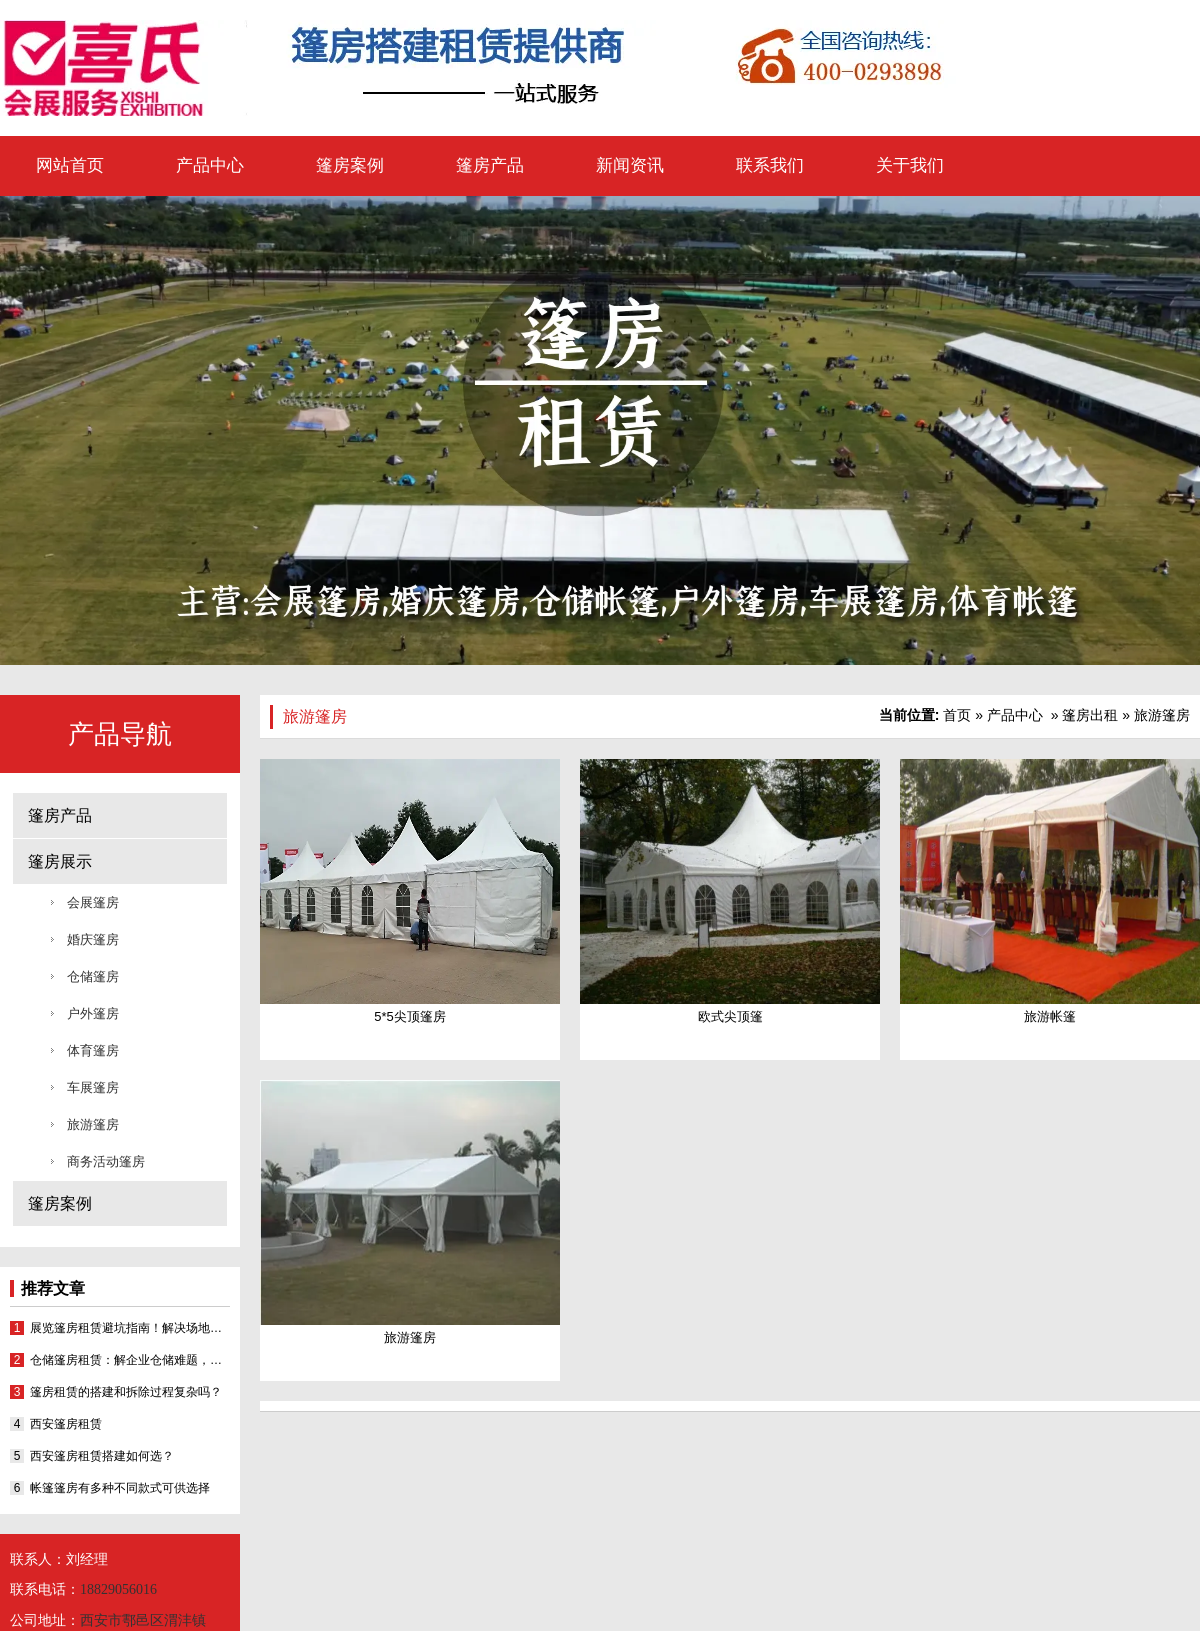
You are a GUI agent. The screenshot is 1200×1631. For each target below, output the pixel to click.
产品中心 (210, 165)
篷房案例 (350, 165)
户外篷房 (93, 1013)
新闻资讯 (630, 165)
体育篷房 (93, 1050)
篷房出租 (1090, 715)
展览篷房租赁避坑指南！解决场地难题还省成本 (130, 1328)
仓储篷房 (93, 976)
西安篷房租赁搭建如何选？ (102, 1456)
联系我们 (770, 165)
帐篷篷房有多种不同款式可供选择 (120, 1488)
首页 (957, 715)
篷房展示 (60, 861)
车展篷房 (93, 1087)
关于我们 (910, 165)
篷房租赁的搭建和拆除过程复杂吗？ (126, 1392)
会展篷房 (93, 902)
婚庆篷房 (93, 939)
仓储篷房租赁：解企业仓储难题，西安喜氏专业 (130, 1360)
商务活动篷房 (106, 1161)
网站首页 (70, 165)
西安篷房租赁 (66, 1424)
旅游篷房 (93, 1124)
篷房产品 (490, 165)
